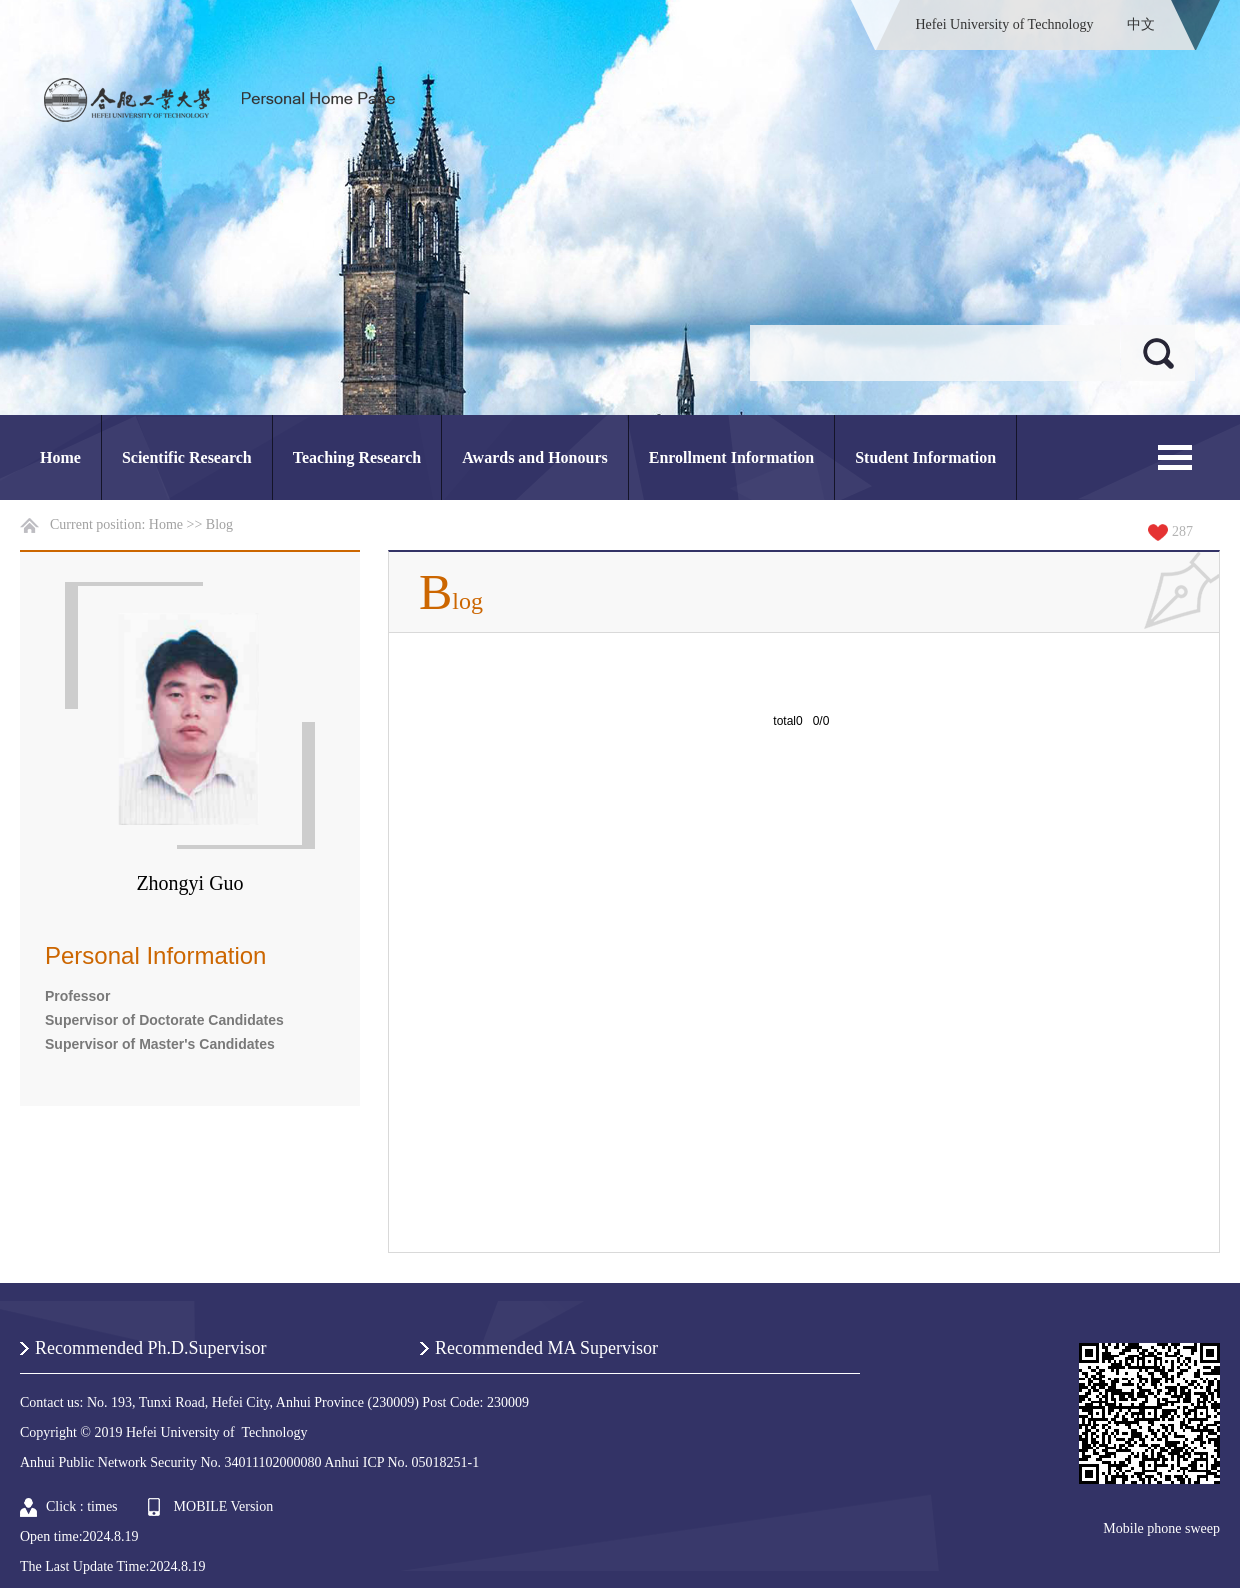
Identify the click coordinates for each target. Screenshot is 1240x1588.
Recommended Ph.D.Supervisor (150, 1348)
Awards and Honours (535, 457)
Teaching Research (357, 457)
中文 (1141, 24)
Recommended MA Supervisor (546, 1348)
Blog (219, 524)
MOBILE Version (224, 1506)
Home (60, 457)
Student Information (925, 457)
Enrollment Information (731, 457)
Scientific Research (187, 457)
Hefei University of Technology (1005, 24)
